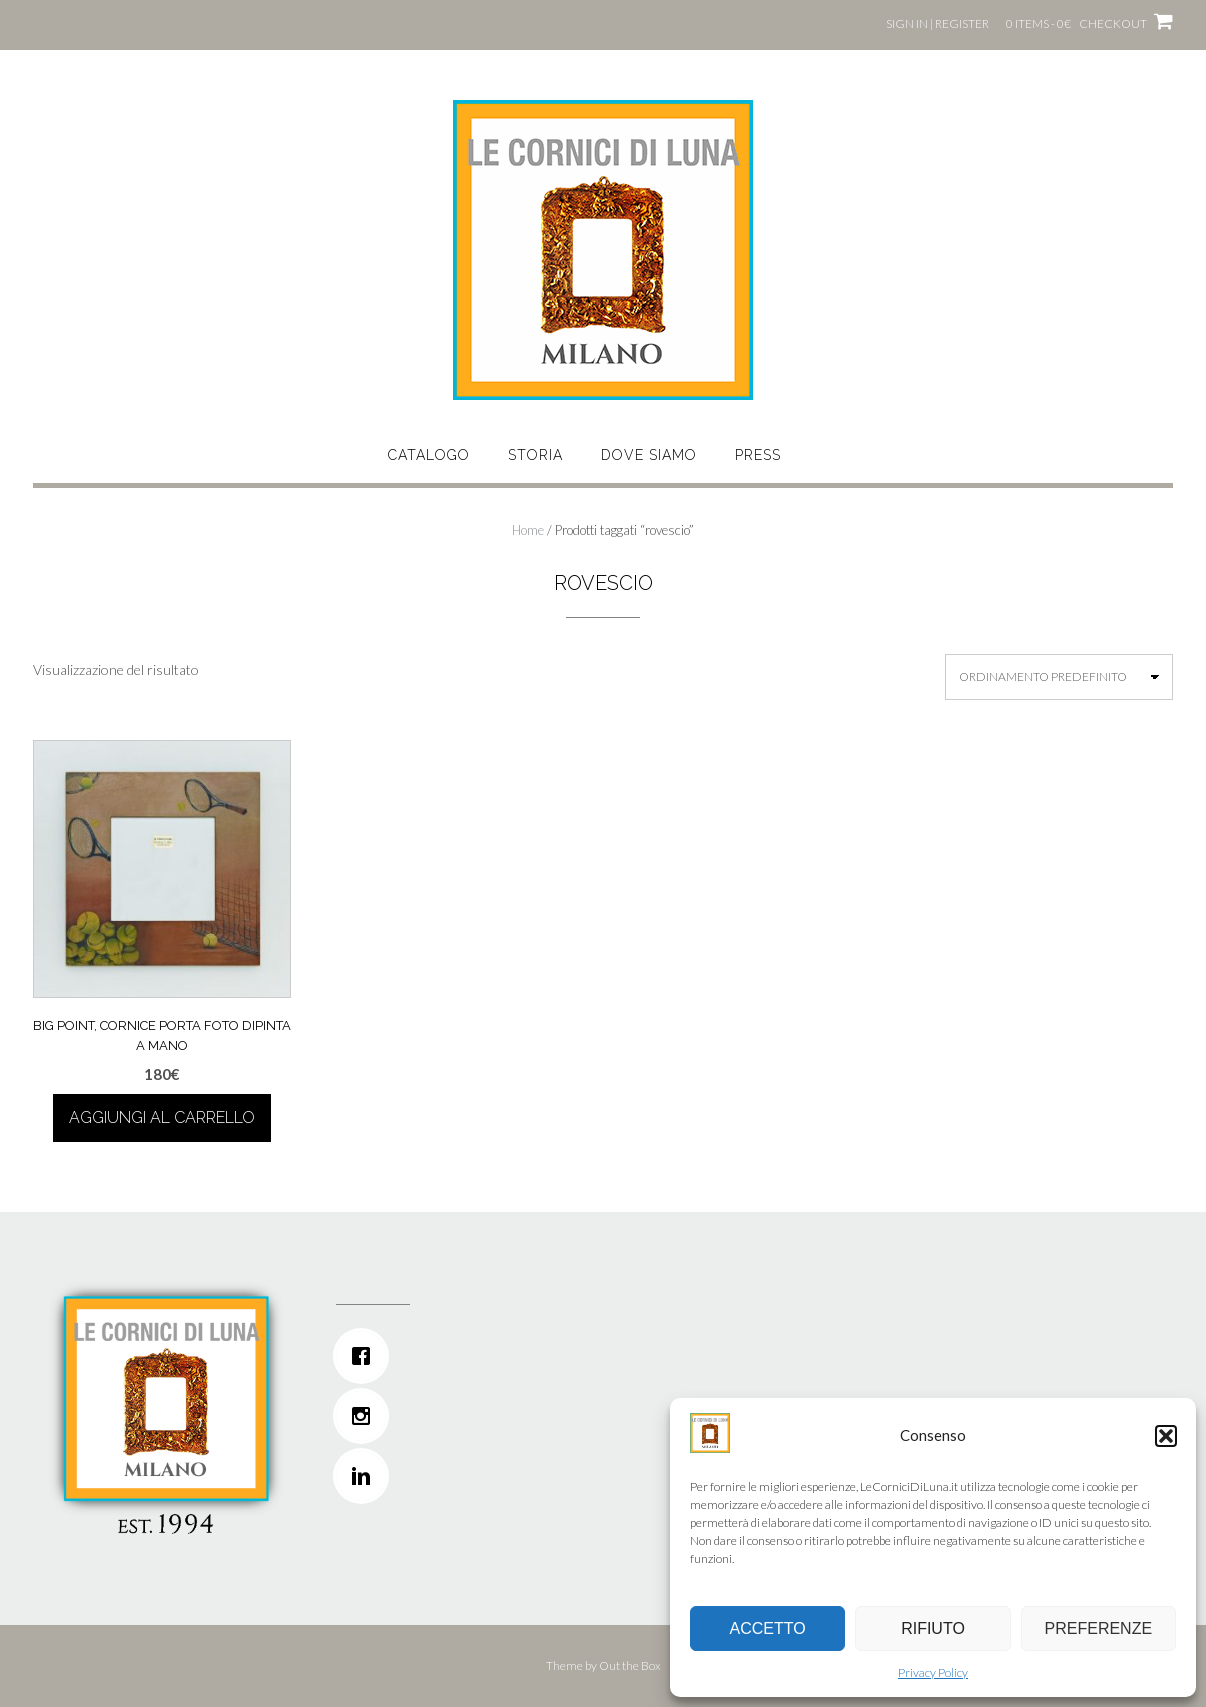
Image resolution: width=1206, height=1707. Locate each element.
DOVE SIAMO (649, 455)
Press (758, 455)
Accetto (768, 1628)
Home (528, 530)
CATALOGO (429, 455)
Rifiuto (933, 1628)
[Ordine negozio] (1059, 677)
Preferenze (1099, 1628)
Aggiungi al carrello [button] (162, 1117)
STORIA (535, 455)
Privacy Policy (933, 1672)
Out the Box (630, 1665)
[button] (1166, 1436)
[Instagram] (469, 1416)
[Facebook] (469, 1356)
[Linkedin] (469, 1476)
